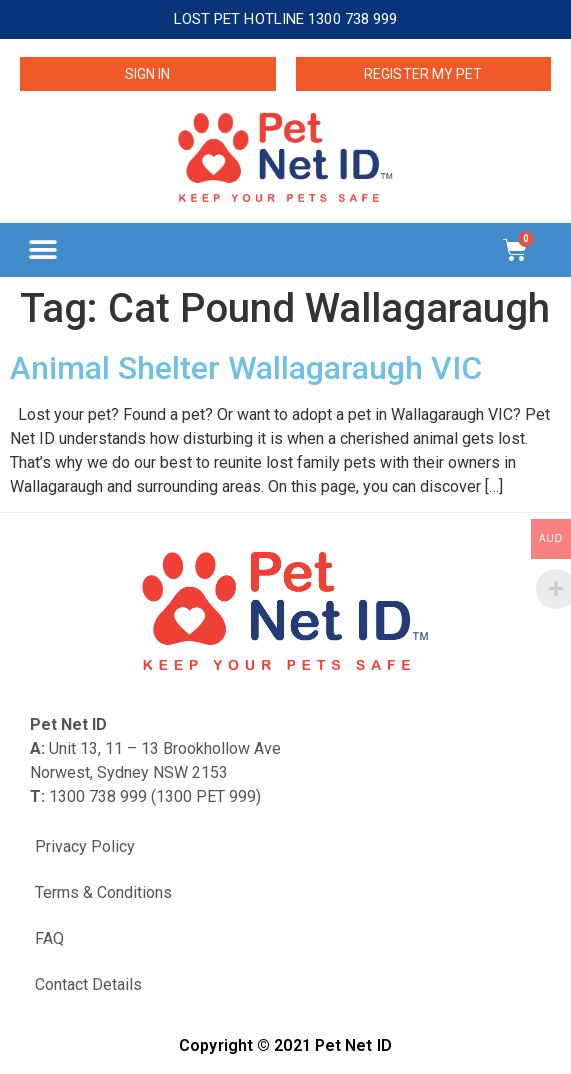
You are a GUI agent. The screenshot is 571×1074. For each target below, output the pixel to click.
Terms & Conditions (103, 892)
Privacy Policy (85, 846)
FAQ (49, 938)
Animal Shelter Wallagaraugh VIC (246, 368)
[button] (42, 249)
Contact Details (88, 984)
